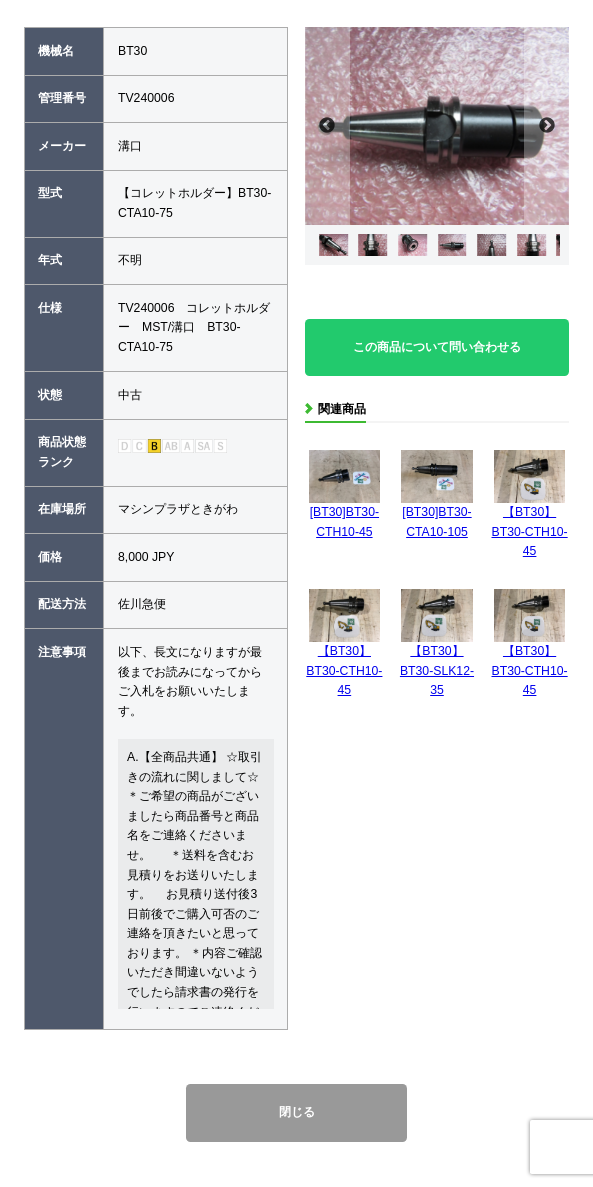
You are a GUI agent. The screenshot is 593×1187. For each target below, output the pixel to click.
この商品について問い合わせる (437, 347)
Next (546, 126)
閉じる (297, 1112)
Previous (327, 126)
